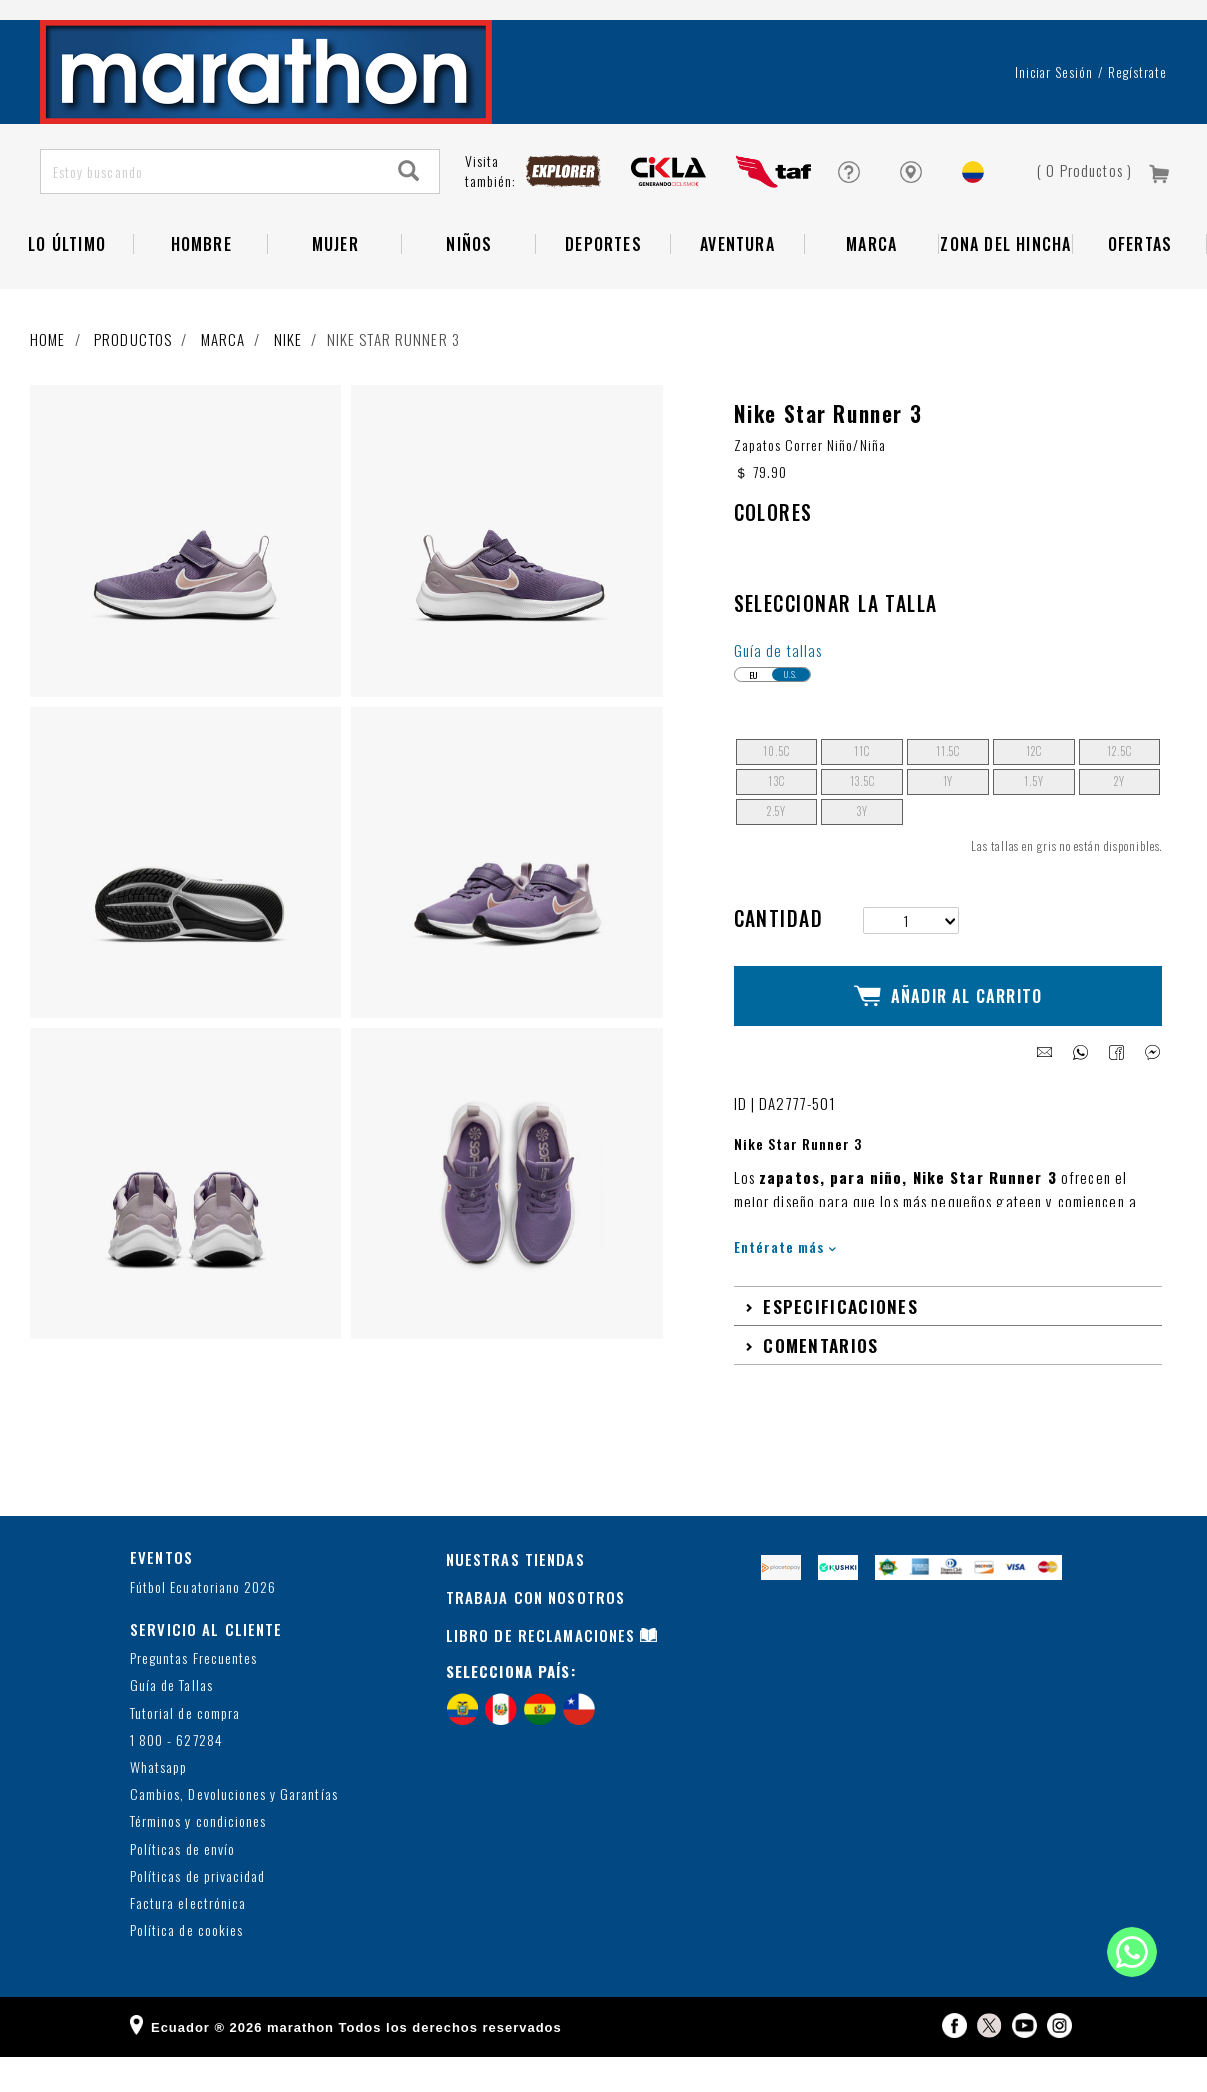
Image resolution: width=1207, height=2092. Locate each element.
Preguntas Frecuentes (193, 1693)
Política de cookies (186, 1965)
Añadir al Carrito (948, 1040)
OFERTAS (1140, 296)
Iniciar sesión (1054, 124)
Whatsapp (158, 1801)
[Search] (409, 223)
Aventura (737, 296)
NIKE (288, 391)
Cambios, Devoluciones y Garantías (234, 1829)
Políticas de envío (182, 1883)
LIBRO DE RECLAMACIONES (541, 1670)
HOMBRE (201, 296)
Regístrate (1137, 124)
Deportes (603, 296)
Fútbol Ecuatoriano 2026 (203, 1621)
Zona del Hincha (1005, 296)
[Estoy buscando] (210, 223)
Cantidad (779, 971)
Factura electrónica (188, 1937)
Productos (133, 391)
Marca (871, 296)
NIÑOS (469, 296)
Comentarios (820, 1379)
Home (48, 391)
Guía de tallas (778, 702)
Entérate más (785, 1281)
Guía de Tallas (171, 1720)
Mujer (335, 296)
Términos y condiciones (198, 1856)
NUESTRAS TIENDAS (515, 1594)
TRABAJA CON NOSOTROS (536, 1632)
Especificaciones (840, 1340)
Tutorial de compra (185, 1747)
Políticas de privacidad (197, 1910)
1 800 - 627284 (176, 1774)
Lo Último (67, 296)
